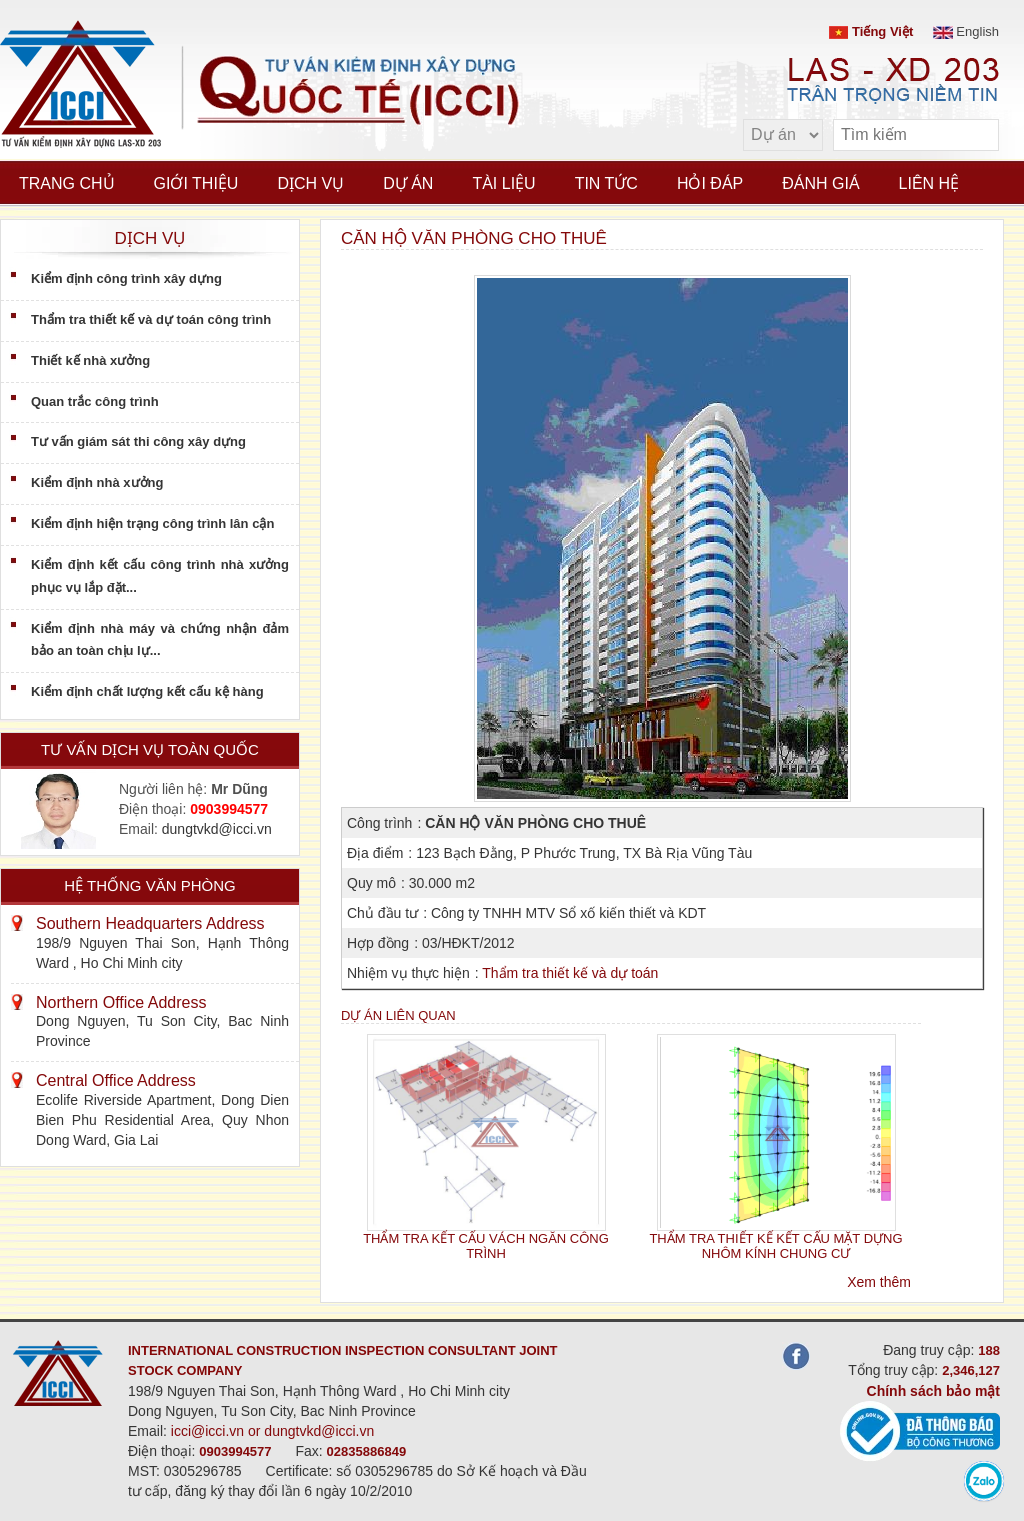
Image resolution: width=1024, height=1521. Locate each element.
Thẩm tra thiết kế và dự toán (570, 973)
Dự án (408, 183)
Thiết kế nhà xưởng (90, 360)
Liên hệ (929, 183)
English (966, 31)
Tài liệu (503, 183)
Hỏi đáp (710, 183)
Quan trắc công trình (95, 401)
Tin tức (606, 183)
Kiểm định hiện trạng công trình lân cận (152, 523)
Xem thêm (879, 1282)
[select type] (783, 135)
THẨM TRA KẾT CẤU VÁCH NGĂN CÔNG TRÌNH (486, 1246)
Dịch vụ (310, 183)
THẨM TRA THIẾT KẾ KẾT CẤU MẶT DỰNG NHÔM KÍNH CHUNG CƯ (775, 1246)
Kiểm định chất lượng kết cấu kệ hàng (147, 691)
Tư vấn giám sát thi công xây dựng (138, 441)
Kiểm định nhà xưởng (97, 482)
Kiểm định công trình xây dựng (126, 278)
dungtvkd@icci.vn (217, 829)
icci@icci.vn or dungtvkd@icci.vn (273, 1431)
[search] (974, 135)
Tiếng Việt (871, 31)
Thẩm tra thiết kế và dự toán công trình (151, 319)
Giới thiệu (196, 183)
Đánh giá (820, 183)
